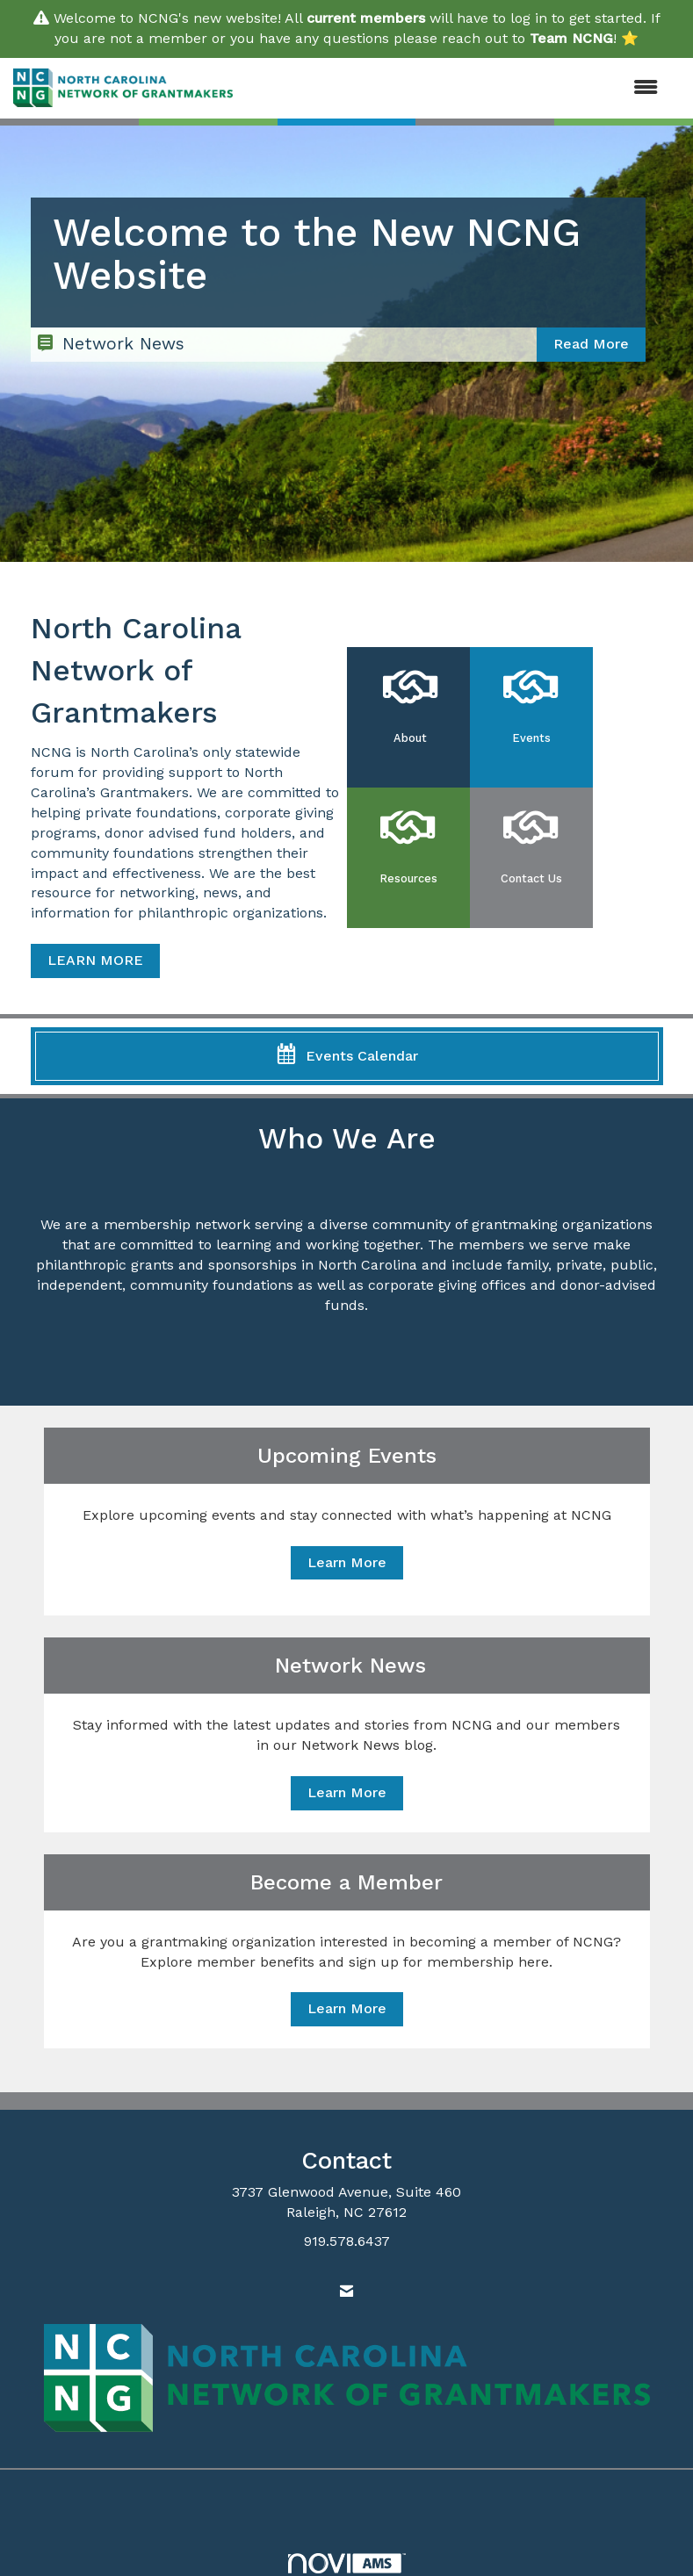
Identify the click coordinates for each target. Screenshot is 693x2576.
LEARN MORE (95, 960)
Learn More (346, 1562)
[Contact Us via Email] (346, 2292)
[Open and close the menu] (454, 88)
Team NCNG (571, 38)
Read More (591, 343)
